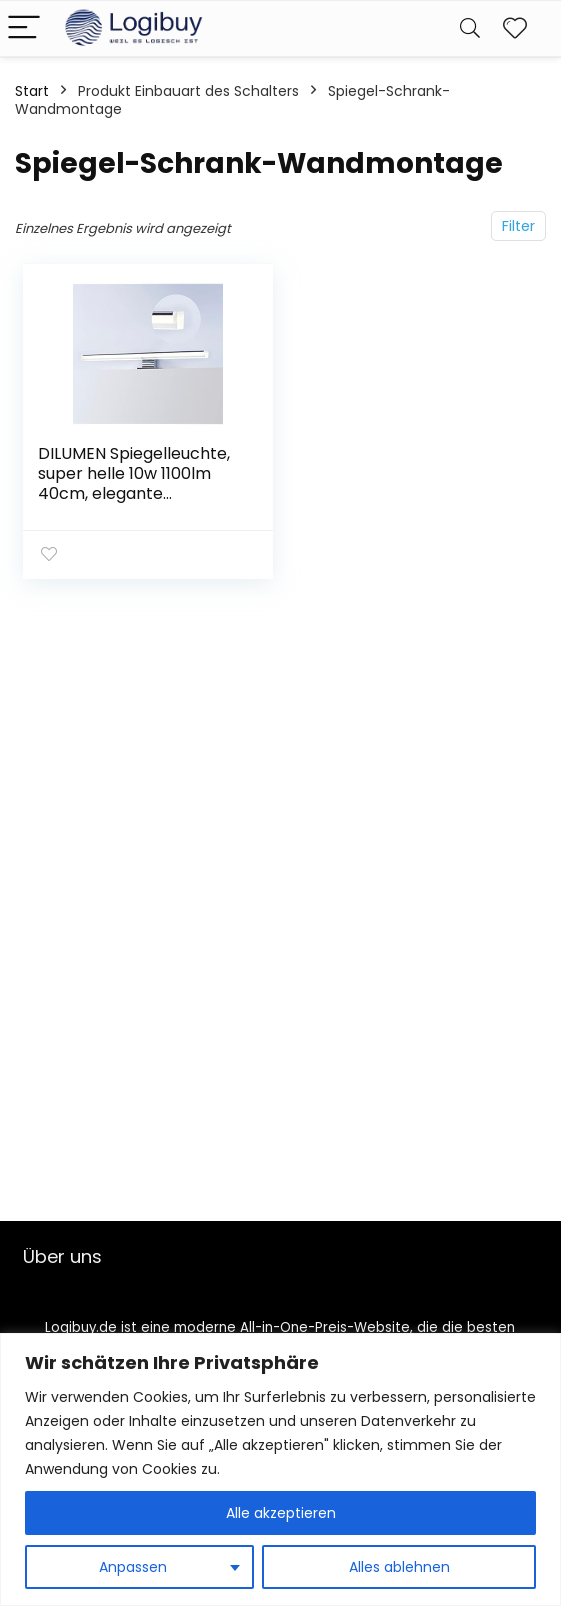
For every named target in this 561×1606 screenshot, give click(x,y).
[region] (280, 1469)
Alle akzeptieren (281, 1513)
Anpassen (133, 1567)
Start (32, 91)
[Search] (470, 28)
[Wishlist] (515, 28)
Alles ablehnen (399, 1567)
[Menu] (24, 28)
